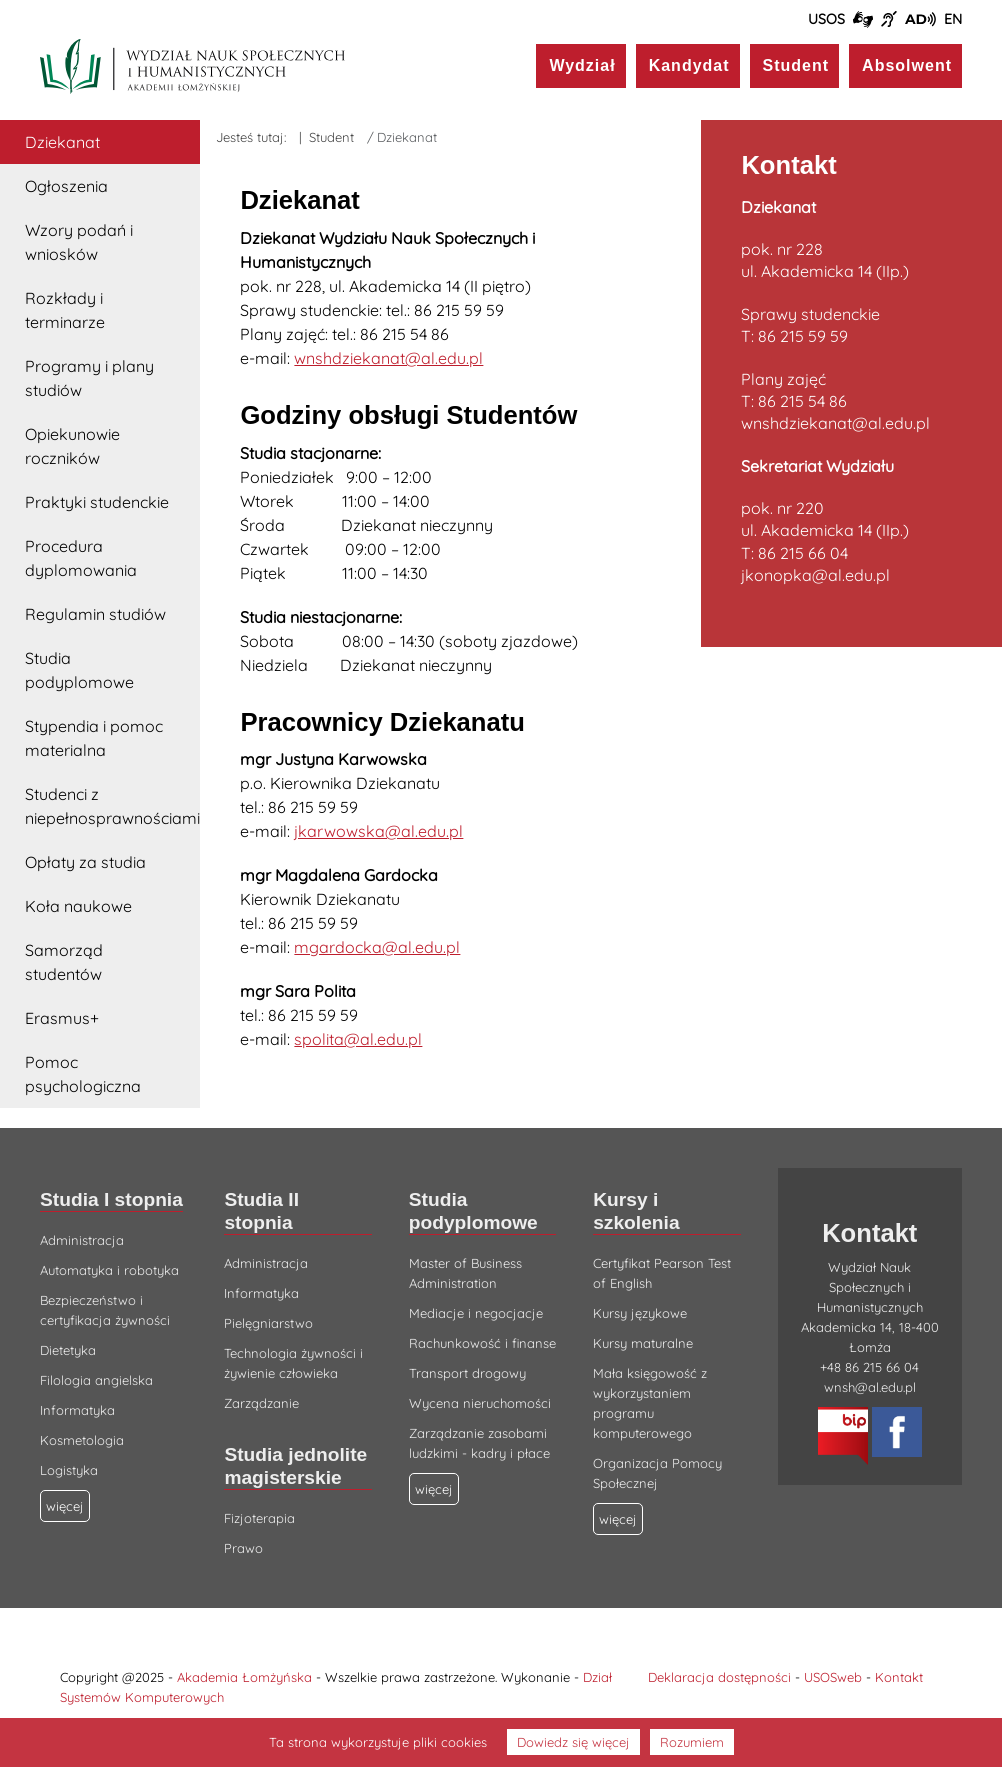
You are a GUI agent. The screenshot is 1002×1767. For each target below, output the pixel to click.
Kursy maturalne (643, 1343)
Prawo (243, 1548)
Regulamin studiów (95, 614)
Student (796, 65)
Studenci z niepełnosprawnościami (112, 806)
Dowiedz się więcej (573, 1742)
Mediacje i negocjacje (476, 1313)
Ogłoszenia (66, 186)
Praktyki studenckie (97, 502)
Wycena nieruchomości (480, 1403)
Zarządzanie (261, 1403)
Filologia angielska (96, 1380)
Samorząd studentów (64, 962)
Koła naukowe (78, 906)
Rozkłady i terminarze (65, 310)
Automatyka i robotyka (109, 1270)
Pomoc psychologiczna (83, 1074)
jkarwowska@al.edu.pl (378, 831)
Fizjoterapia (259, 1518)
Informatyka (77, 1410)
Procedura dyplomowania (81, 558)
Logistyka (69, 1470)
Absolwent (907, 65)
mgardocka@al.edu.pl (377, 947)
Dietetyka (68, 1350)
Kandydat (689, 65)
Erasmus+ (62, 1018)
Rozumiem (692, 1742)
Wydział (582, 65)
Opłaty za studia (85, 862)
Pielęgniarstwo (268, 1323)
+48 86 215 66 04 (869, 1367)
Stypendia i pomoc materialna (94, 738)
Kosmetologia (82, 1440)
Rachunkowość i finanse (482, 1343)
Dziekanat (62, 142)
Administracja (82, 1240)
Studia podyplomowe (79, 670)
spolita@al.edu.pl (358, 1039)
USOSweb (833, 1677)
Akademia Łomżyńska (244, 1677)
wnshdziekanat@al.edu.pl (388, 358)
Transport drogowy (467, 1373)
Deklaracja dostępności (719, 1677)
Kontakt (899, 1677)
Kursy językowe (640, 1313)
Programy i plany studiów (89, 378)
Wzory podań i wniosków (79, 242)
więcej (434, 1489)
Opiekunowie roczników (72, 446)
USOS (826, 19)
